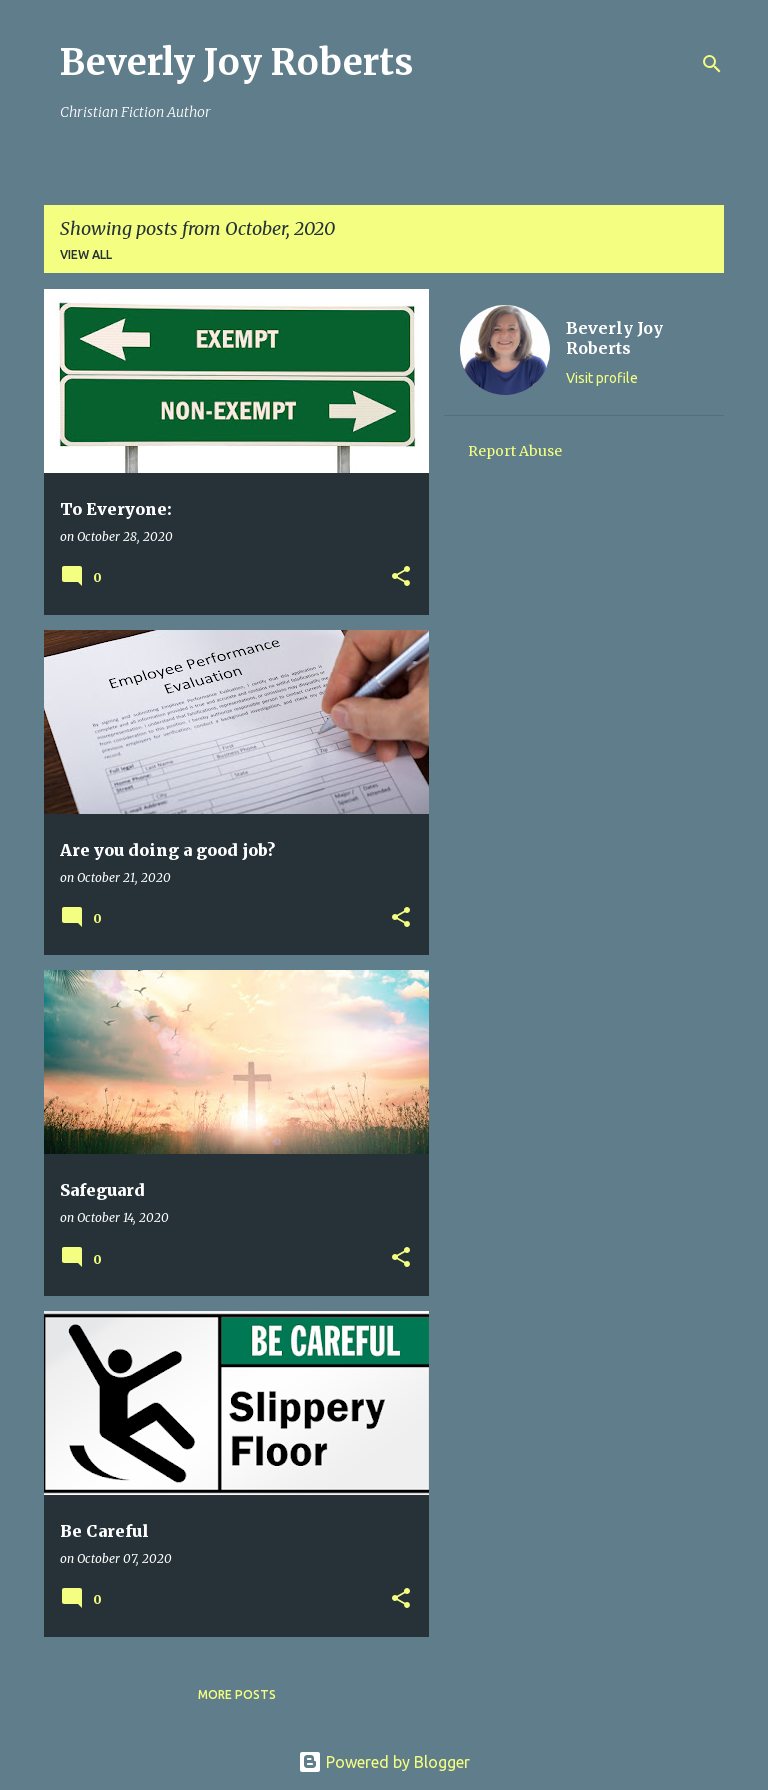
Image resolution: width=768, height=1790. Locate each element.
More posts (237, 1694)
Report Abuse (515, 451)
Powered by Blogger (384, 1762)
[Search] (712, 64)
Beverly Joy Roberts (236, 62)
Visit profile (602, 378)
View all (86, 254)
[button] (401, 577)
